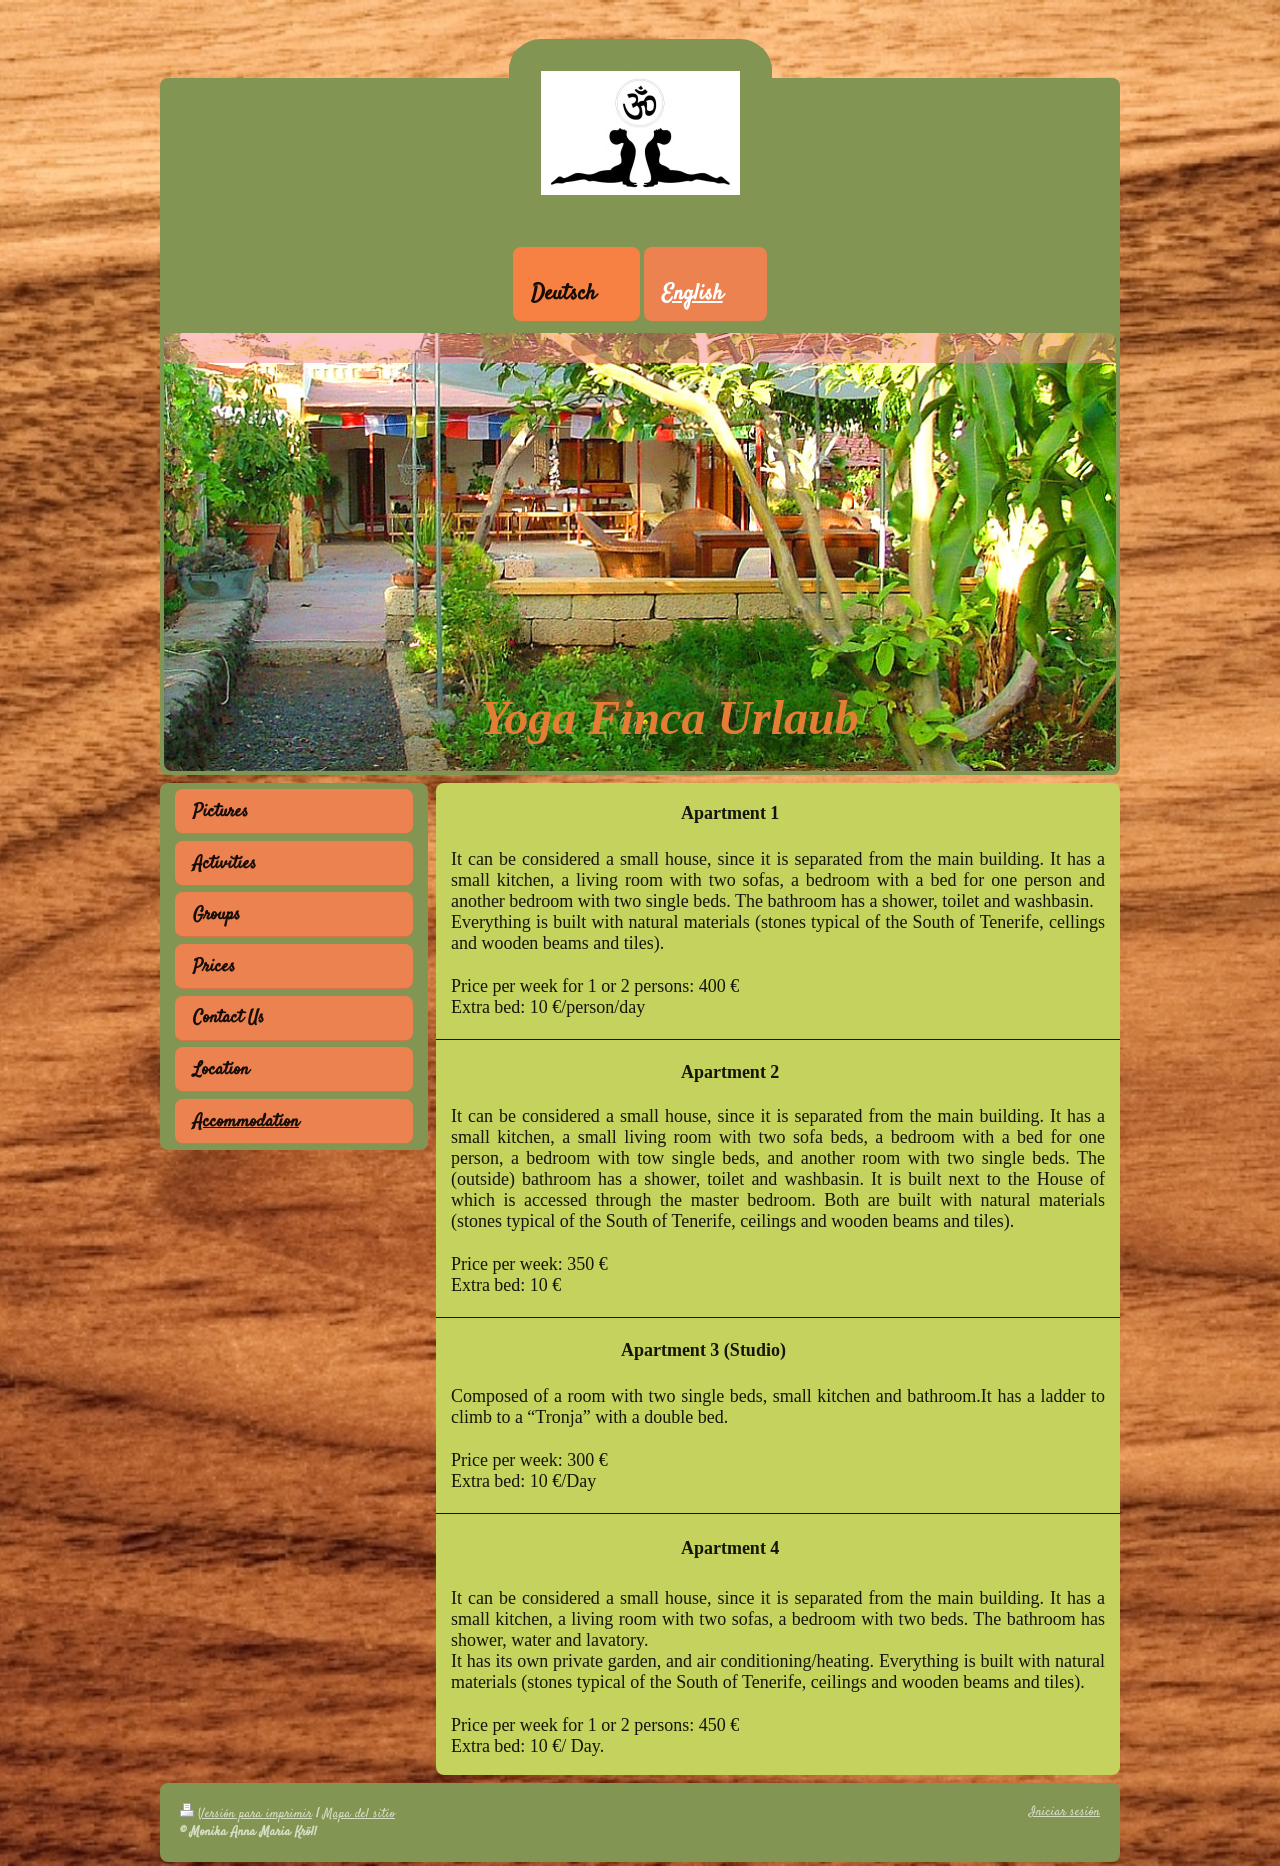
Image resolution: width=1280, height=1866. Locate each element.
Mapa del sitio (359, 1814)
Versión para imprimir (246, 1814)
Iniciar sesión (1064, 1812)
